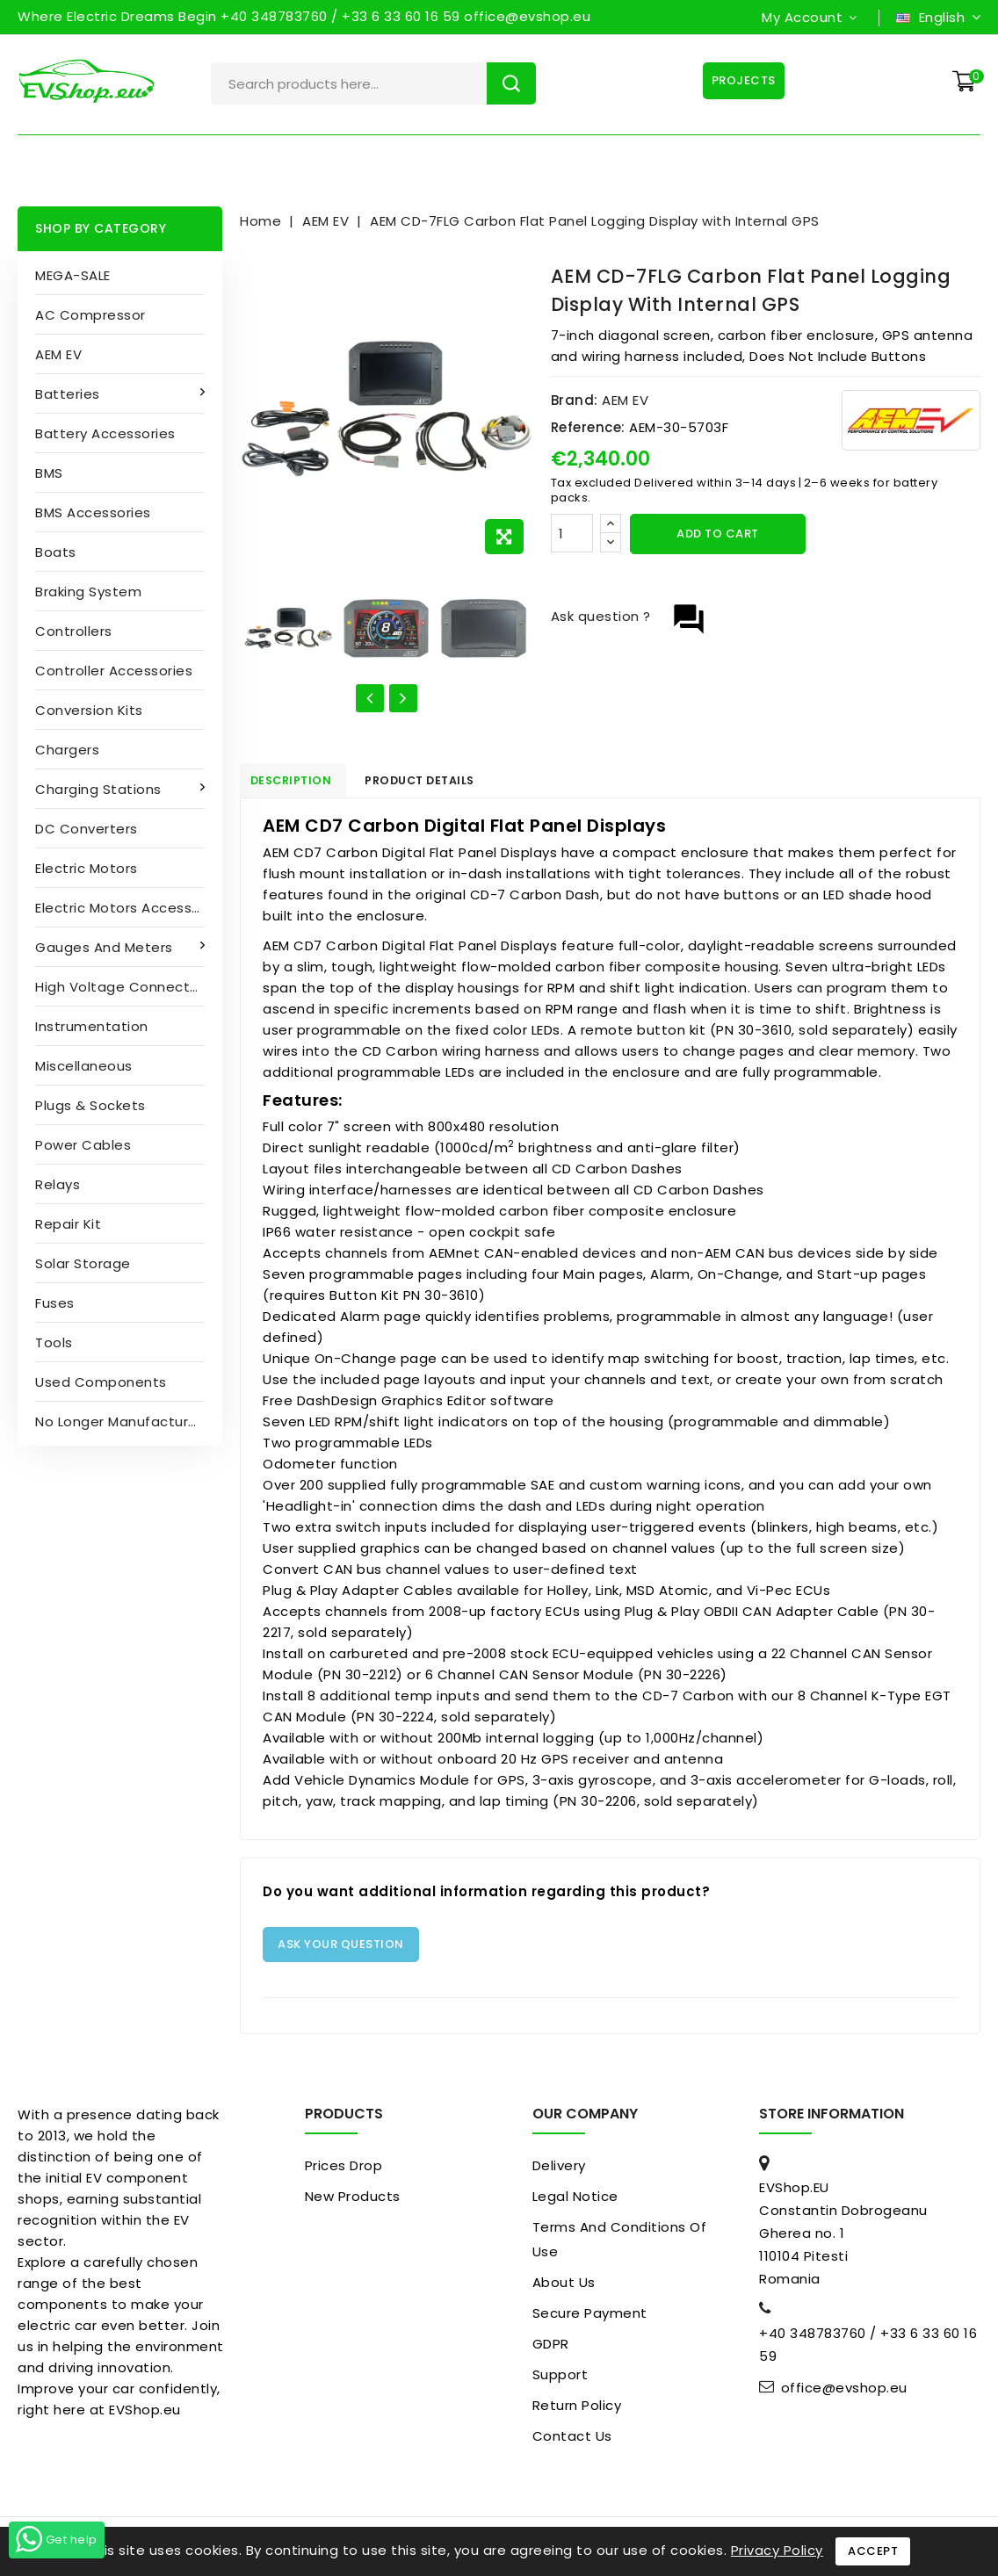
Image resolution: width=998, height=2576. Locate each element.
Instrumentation (91, 1026)
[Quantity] (572, 533)
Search (511, 83)
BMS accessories (93, 512)
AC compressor (90, 315)
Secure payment (589, 2319)
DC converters (86, 828)
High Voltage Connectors (123, 987)
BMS (49, 473)
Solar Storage (83, 1263)
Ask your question (341, 1950)
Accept (873, 2551)
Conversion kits (89, 710)
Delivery (559, 2171)
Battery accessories (105, 433)
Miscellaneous (84, 1066)
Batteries (69, 394)
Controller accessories (113, 670)
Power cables (83, 1145)
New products (353, 2202)
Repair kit (68, 1224)
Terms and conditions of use (619, 2245)
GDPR (550, 2350)
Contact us (572, 2442)
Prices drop (344, 2171)
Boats (55, 552)
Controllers (73, 631)
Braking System (88, 591)
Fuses (55, 1303)
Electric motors (86, 868)
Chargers (67, 749)
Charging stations (100, 789)
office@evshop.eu (844, 2394)
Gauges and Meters (106, 947)
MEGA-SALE (73, 275)
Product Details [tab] (452, 783)
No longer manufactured (120, 1421)
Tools (54, 1342)
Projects (740, 80)
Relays (57, 1184)
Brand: (574, 400)
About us (564, 2288)
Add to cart (717, 533)
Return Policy (577, 2411)
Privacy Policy (777, 2550)
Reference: (588, 427)
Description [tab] (304, 783)
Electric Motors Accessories (128, 907)
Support (560, 2380)
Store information (831, 2120)
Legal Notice (575, 2202)
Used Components (101, 1382)
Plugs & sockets (90, 1105)
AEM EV (58, 354)
